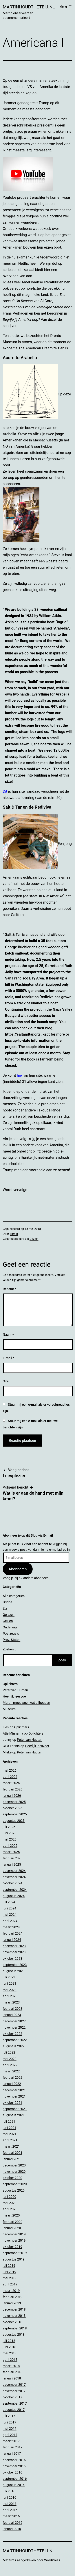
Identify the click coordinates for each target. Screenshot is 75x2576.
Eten (6, 1608)
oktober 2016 (12, 2472)
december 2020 (14, 2165)
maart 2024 (11, 1927)
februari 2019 (12, 2297)
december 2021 (14, 2090)
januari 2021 (12, 2159)
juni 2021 (9, 2128)
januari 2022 (12, 2084)
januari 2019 (12, 2303)
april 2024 (10, 1921)
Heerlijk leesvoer (15, 1696)
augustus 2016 (14, 2485)
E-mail (8, 1358)
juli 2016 (9, 2491)
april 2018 (10, 2360)
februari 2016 (12, 2522)
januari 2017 (12, 2453)
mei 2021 (10, 2134)
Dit (5, 791)
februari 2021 (12, 2153)
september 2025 (15, 1814)
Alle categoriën (14, 1596)
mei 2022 (10, 2059)
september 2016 (15, 2478)
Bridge (7, 1602)
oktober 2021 (12, 2103)
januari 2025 (12, 1864)
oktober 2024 (12, 1883)
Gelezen (8, 1615)
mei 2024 (10, 1914)
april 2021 (10, 2140)
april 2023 (10, 1996)
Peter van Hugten (15, 1690)
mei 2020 (10, 2203)
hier (20, 1075)
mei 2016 (10, 2504)
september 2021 (15, 2109)
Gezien (34, 1239)
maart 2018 (11, 2366)
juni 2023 (9, 1983)
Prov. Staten (11, 1640)
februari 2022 (12, 2077)
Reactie (9, 1289)
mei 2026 (10, 1770)
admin (14, 1234)
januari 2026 (12, 1795)
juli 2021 (9, 2121)
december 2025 (14, 1802)
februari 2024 (12, 1933)
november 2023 (14, 1952)
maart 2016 (11, 2516)
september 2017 (15, 2403)
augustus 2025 (14, 1821)
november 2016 (14, 2466)
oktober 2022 (12, 2034)
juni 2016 (9, 2497)
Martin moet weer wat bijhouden (26, 1703)
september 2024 (15, 1889)
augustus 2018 (14, 2334)
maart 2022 (11, 2071)
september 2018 (15, 2328)
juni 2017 (9, 2422)
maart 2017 (11, 2441)
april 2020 (10, 2209)
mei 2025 (10, 1839)
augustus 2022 (14, 2046)
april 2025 (10, 1845)
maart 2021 (11, 2146)
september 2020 (15, 2184)
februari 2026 (12, 1789)
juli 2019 (9, 2265)
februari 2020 (12, 2222)
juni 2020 (9, 2197)
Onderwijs (10, 1627)
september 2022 (15, 2040)
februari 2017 (12, 2447)
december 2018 (14, 2309)
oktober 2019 (12, 2247)
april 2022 (10, 2065)
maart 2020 (11, 2215)
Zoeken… (9, 1649)
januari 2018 (12, 2378)
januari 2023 (12, 2015)
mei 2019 (10, 2278)
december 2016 (14, 2460)
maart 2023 (11, 2002)
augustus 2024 (14, 1896)
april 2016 (10, 2510)
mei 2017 (10, 2428)
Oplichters (10, 1684)
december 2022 (14, 2021)
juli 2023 (9, 1977)
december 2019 (14, 2234)
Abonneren (18, 1569)
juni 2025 (9, 1833)
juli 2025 (9, 1827)
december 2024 (14, 1871)
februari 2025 (12, 1858)
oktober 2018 (12, 2322)
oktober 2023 (12, 1958)
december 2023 (14, 1946)
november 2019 (14, 2240)
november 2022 (14, 2027)
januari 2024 (12, 1940)
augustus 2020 (14, 2190)
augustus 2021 (14, 2115)
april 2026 (10, 1777)
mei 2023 (10, 1990)
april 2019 (10, 2284)
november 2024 (14, 1877)
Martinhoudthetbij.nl (29, 7)
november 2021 (14, 2096)
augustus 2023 (14, 1971)
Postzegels (11, 1633)
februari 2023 (12, 2008)
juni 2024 (9, 1908)
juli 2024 (9, 1902)
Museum (9, 1709)
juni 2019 (9, 2272)
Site (5, 1381)
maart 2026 (11, 1783)
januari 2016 (12, 2529)
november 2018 (14, 2316)
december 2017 (14, 2384)
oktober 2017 (12, 2397)
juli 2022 (9, 2052)
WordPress (52, 2560)
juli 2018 (9, 2341)
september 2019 (15, 2253)
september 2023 (15, 1965)
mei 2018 (10, 2353)
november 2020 (14, 2171)
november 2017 (14, 2391)
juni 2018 (9, 2347)
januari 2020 (12, 2228)
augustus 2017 (14, 2410)
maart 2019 (11, 2291)
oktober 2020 (12, 2178)
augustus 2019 (14, 2259)
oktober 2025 (12, 1808)
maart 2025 (11, 1852)
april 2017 (10, 2435)
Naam (8, 1334)
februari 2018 (12, 2372)
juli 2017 (9, 2416)
